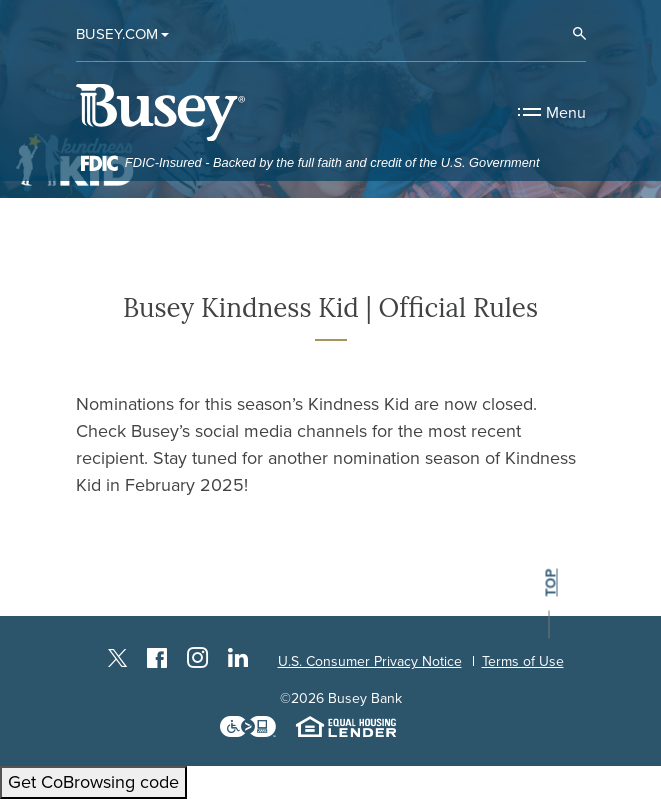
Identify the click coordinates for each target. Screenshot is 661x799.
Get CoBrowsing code (93, 782)
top (549, 583)
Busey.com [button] (117, 34)
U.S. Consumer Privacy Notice (370, 661)
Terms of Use (523, 661)
